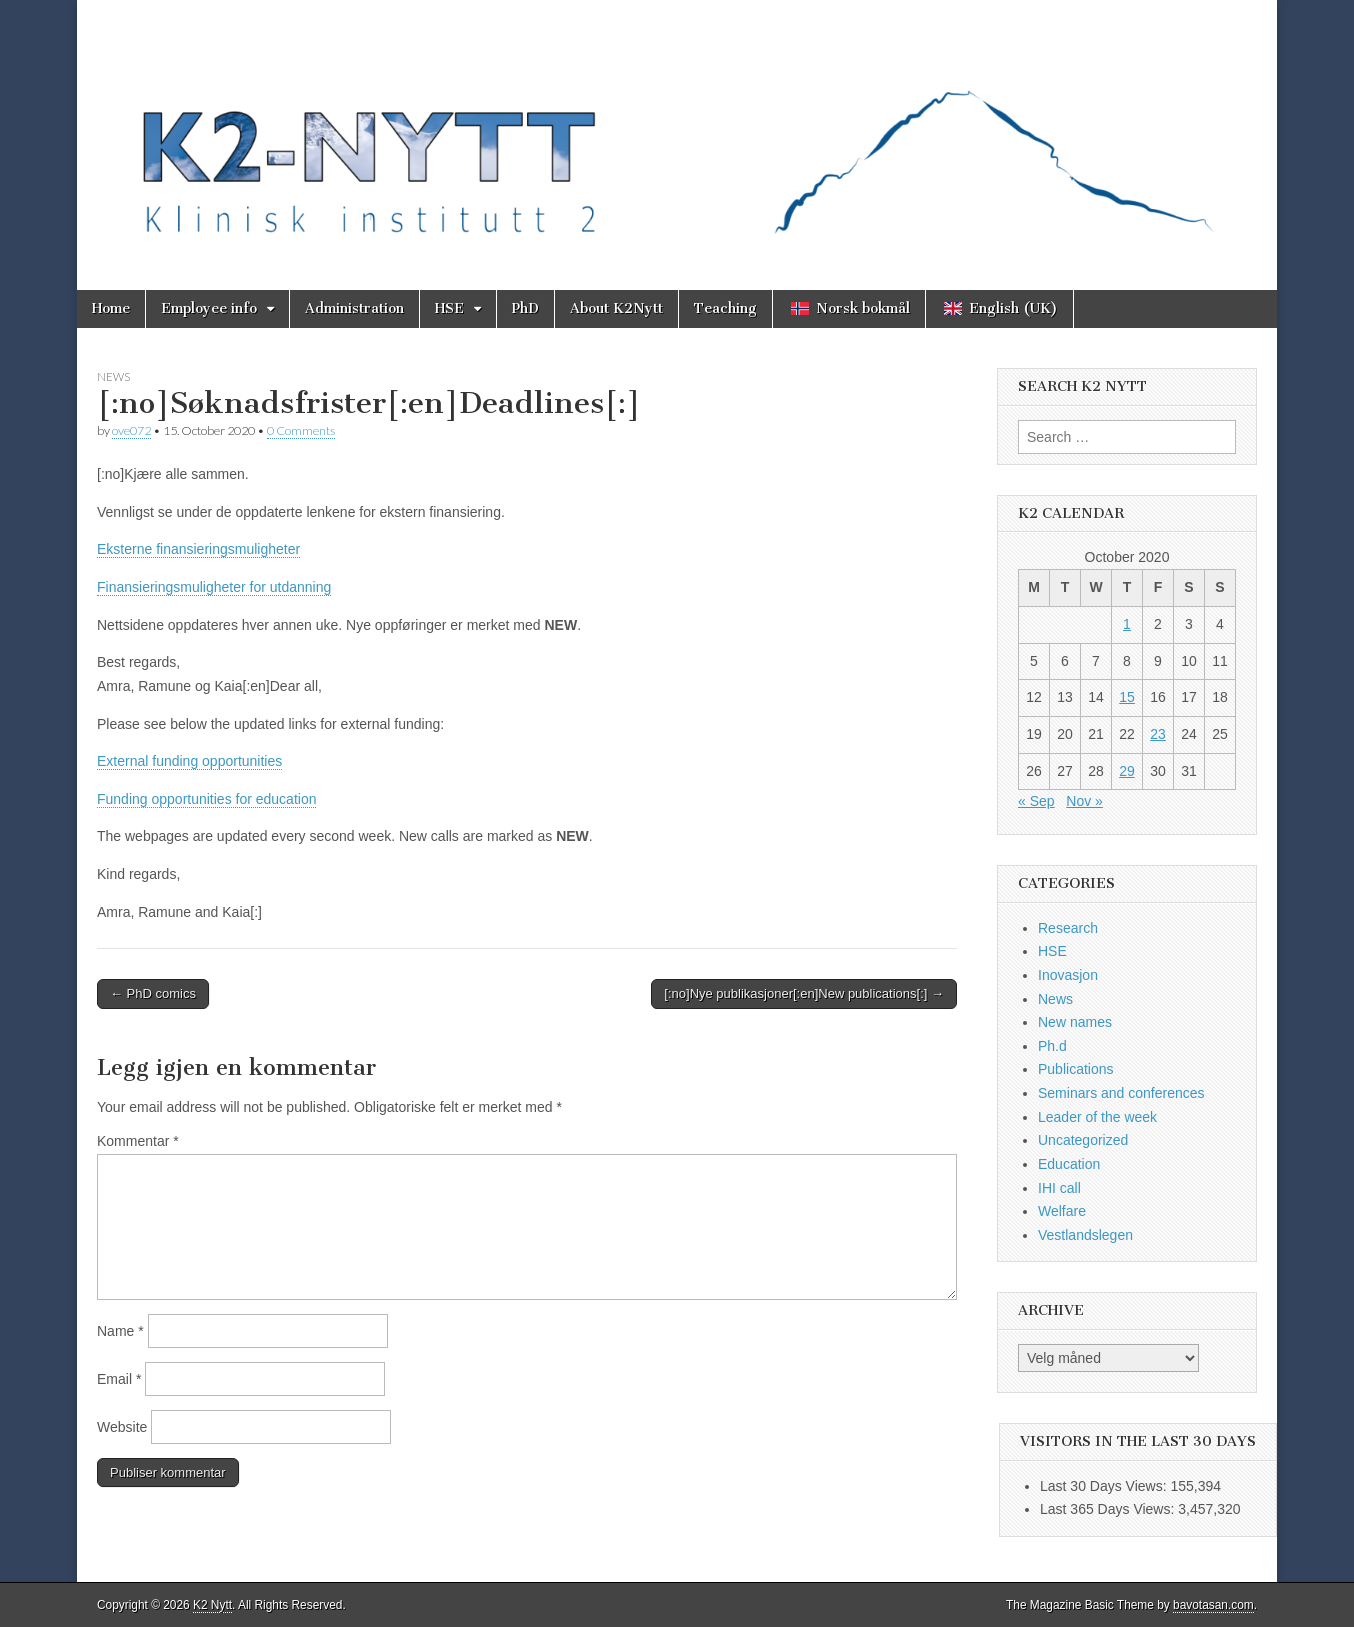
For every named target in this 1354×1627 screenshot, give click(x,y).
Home (111, 308)
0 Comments (301, 430)
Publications (1076, 1069)
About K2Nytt (616, 308)
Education (1069, 1164)
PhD (525, 308)
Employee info (209, 308)
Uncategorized (1083, 1140)
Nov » (1084, 801)
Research (1068, 928)
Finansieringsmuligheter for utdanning (214, 587)
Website (122, 1427)
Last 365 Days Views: (1109, 1509)
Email (119, 1379)
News (113, 376)
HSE (449, 308)
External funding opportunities (189, 761)
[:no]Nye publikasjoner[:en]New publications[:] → (804, 993)
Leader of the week (1097, 1117)
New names (1075, 1022)
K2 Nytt (212, 1605)
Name (120, 1331)
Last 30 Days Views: (1105, 1486)
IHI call (1059, 1188)
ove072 (131, 430)
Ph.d (1052, 1046)
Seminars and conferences (1121, 1093)
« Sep (1036, 801)
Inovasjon (1068, 975)
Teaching (725, 308)
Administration (354, 308)
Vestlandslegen (1085, 1235)
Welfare (1062, 1211)
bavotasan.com (1213, 1605)
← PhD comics (153, 993)
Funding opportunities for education (206, 799)
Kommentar (138, 1141)
